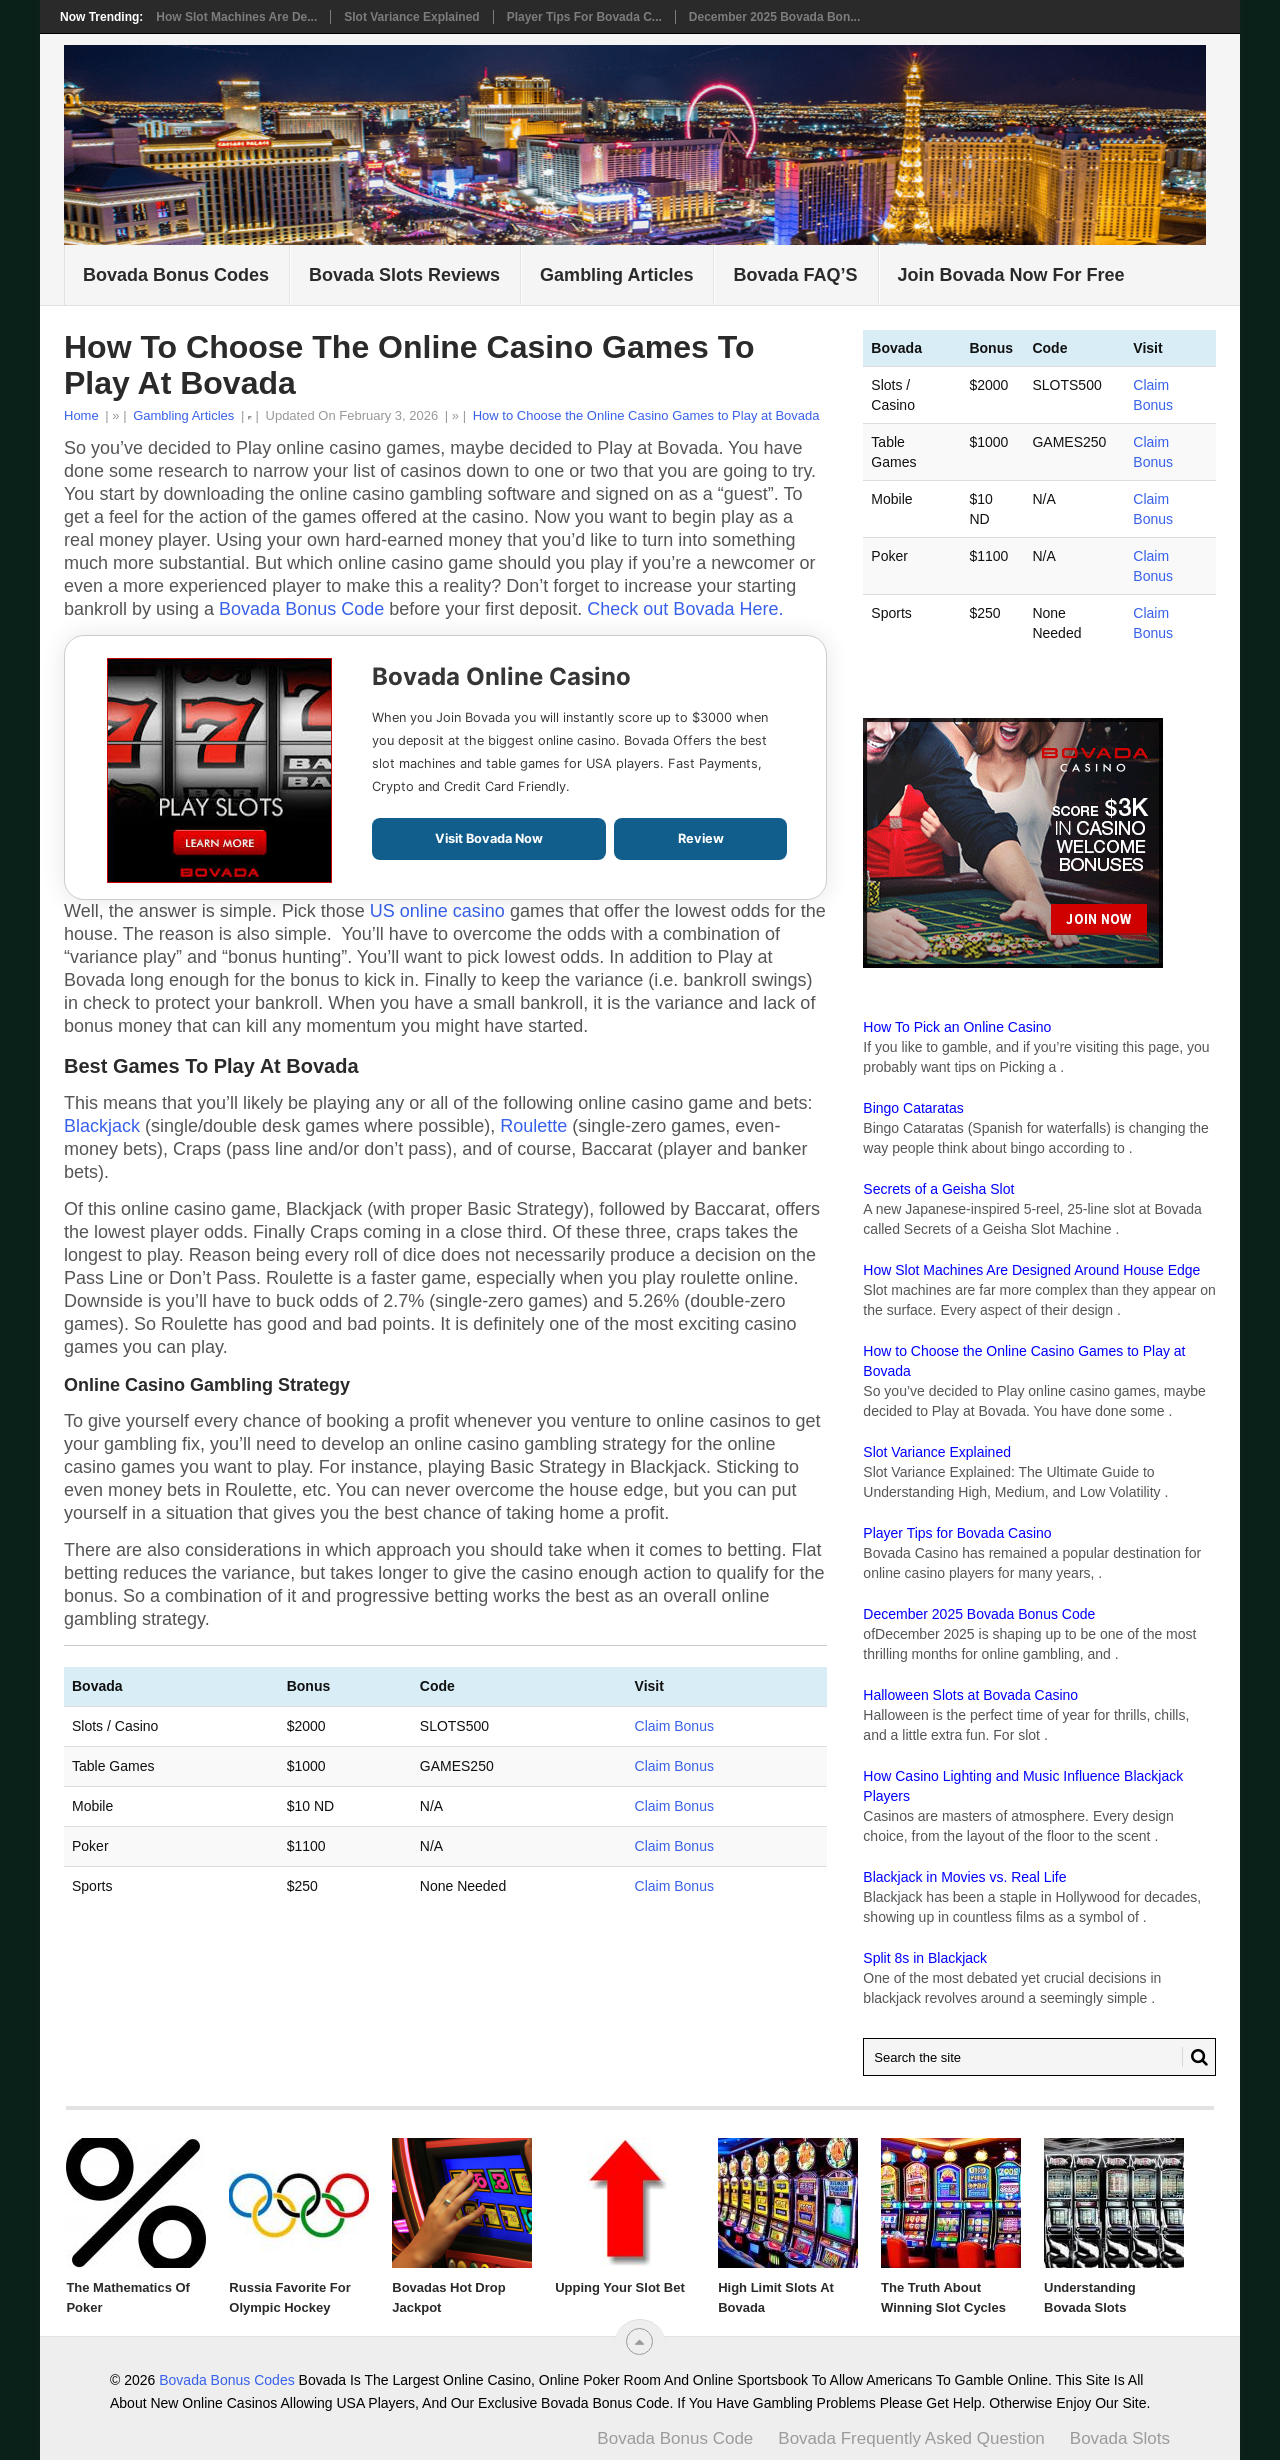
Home (81, 415)
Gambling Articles (616, 275)
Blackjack (102, 1126)
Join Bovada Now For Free (1011, 275)
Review (701, 838)
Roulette (533, 1126)
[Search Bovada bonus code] (1039, 2057)
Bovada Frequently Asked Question (911, 2438)
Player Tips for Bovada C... (584, 17)
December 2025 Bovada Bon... (774, 17)
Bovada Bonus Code (301, 609)
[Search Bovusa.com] (1195, 2057)
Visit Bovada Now (489, 838)
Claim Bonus (674, 1726)
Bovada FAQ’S (795, 275)
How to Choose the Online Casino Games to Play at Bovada (646, 415)
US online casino (437, 911)
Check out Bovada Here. (685, 609)
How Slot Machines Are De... (236, 17)
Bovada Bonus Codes (176, 275)
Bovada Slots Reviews (404, 275)
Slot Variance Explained (411, 17)
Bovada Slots (1120, 2438)
